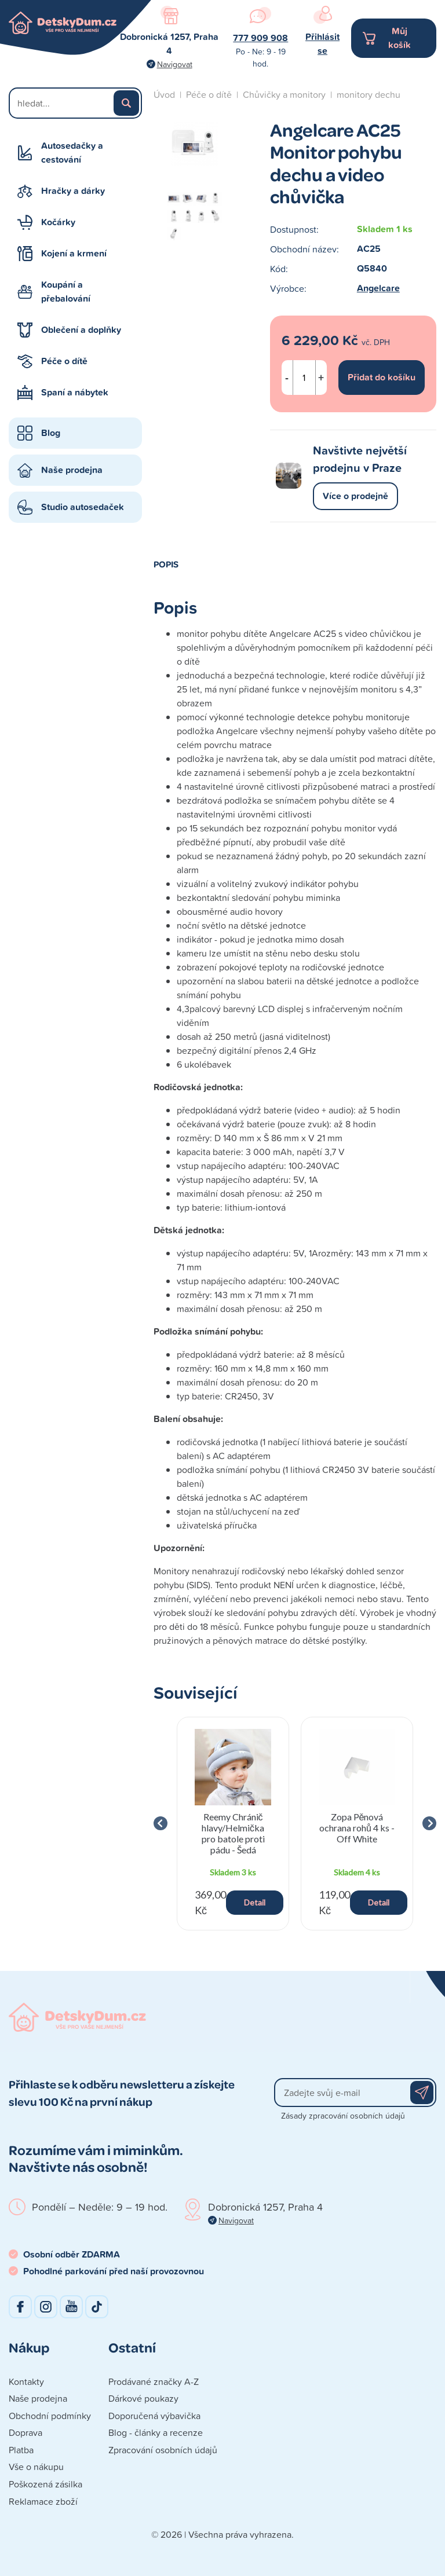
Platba (21, 2449)
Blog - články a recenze (155, 2432)
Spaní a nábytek (74, 392)
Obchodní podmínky (50, 2415)
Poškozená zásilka (45, 2484)
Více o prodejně (355, 496)
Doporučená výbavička (154, 2415)
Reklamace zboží (43, 2501)
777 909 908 (260, 38)
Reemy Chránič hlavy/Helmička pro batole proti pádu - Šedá (233, 1833)
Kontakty (26, 2381)
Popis (166, 564)
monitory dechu (368, 94)
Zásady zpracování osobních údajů (343, 2115)
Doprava (25, 2432)
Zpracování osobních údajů (162, 2449)
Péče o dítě (64, 361)
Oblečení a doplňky (81, 329)
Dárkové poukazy (143, 2398)
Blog (50, 432)
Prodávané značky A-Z (153, 2381)
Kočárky (58, 222)
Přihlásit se (322, 43)
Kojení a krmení (74, 253)
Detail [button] (254, 1902)
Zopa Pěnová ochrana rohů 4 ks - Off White (357, 1827)
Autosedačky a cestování (72, 152)
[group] (233, 1824)
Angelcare (378, 288)
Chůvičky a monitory (284, 94)
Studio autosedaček (82, 507)
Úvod (164, 94)
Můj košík (399, 38)
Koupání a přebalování (65, 291)
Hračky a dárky (73, 190)
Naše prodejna (72, 470)
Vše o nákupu (36, 2466)
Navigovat (174, 63)
